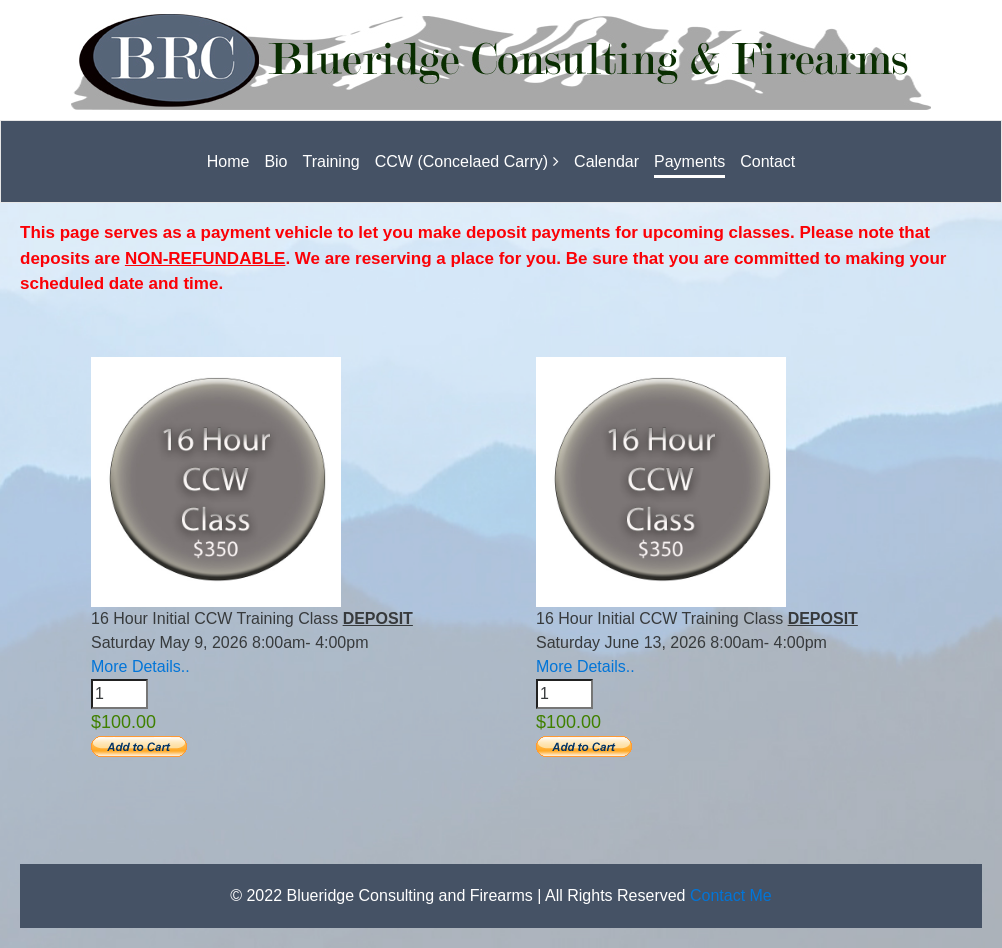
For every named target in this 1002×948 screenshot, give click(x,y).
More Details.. (140, 666)
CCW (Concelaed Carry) (461, 161)
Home (228, 161)
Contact (767, 161)
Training (331, 161)
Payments (689, 161)
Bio (275, 161)
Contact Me (731, 895)
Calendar (606, 161)
